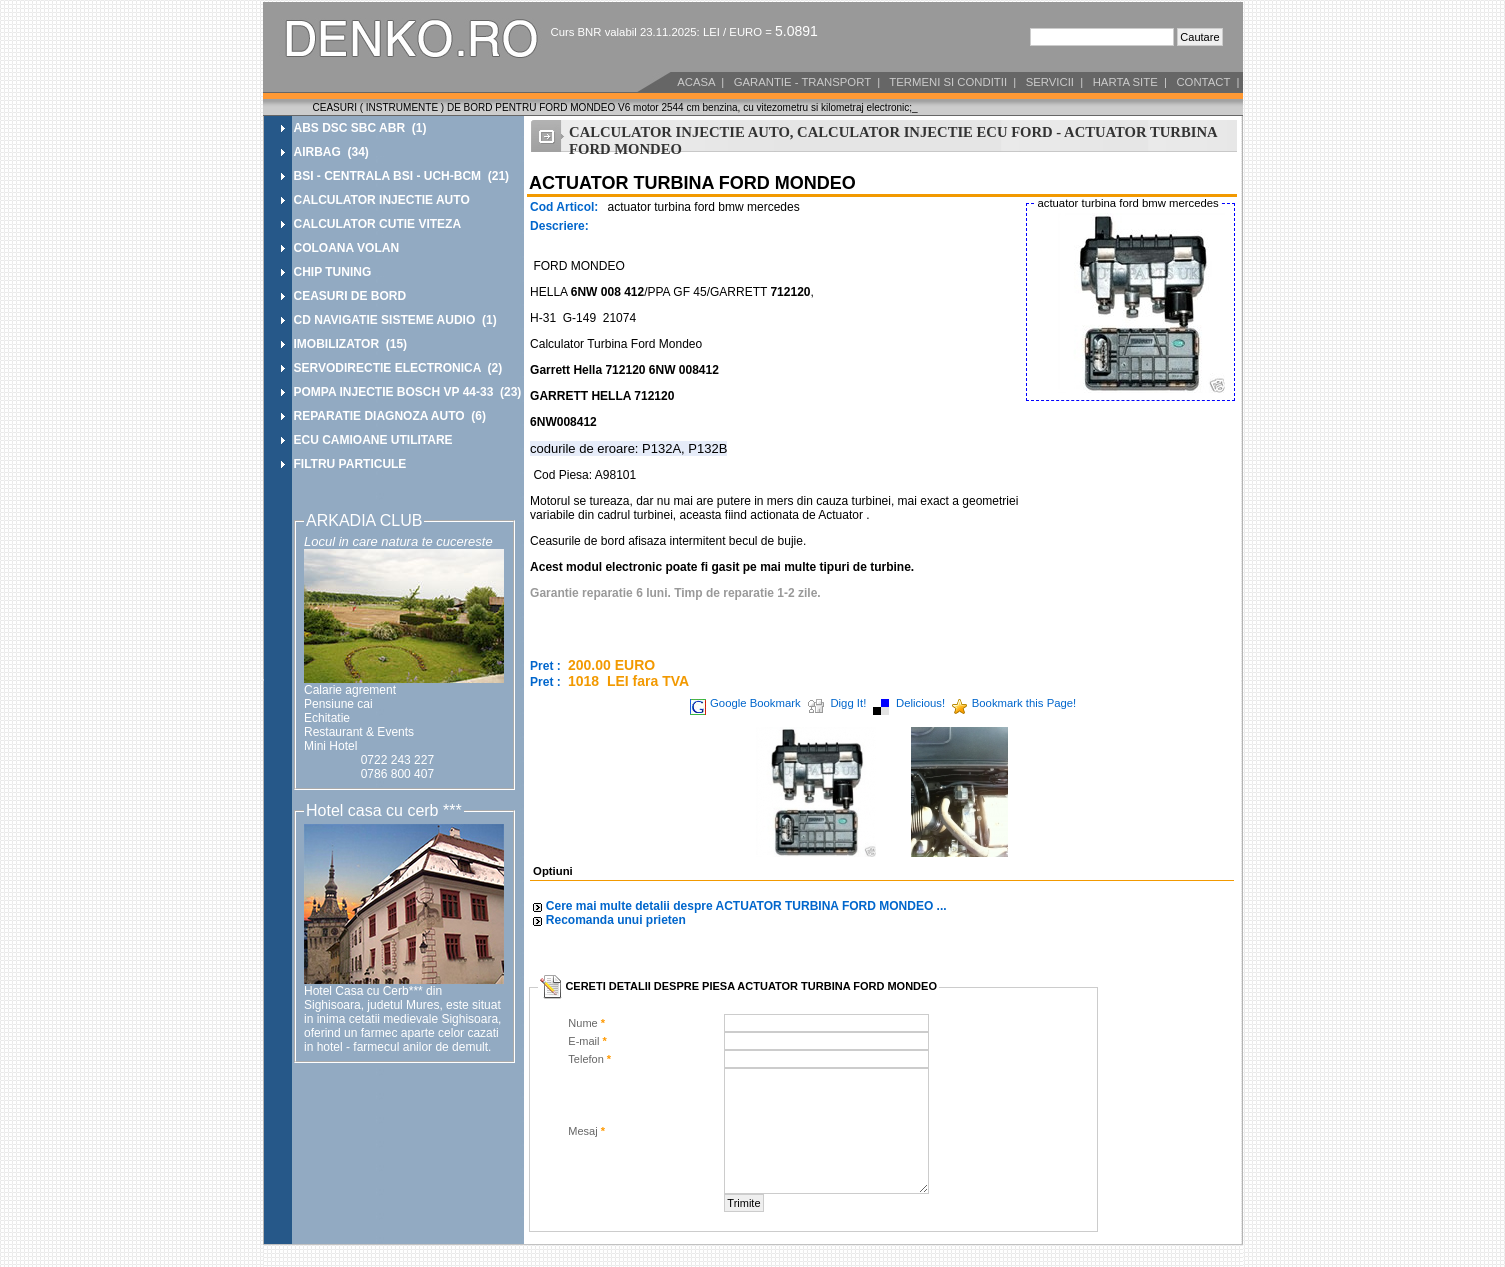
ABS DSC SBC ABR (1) (360, 128)
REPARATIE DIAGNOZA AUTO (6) (390, 416)
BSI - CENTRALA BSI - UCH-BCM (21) (402, 176)
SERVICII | (1052, 82)
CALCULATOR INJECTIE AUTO (382, 200)
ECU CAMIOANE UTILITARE (373, 440)
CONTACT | (1206, 82)
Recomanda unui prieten (616, 920)
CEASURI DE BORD (350, 296)
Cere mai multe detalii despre (746, 906)
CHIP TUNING (333, 272)
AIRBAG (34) (331, 152)
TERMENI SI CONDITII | (951, 82)
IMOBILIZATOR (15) (351, 344)
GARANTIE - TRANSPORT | (805, 82)
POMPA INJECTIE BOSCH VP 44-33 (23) (408, 392)
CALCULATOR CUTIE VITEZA (378, 224)
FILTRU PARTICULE (350, 464)
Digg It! (848, 703)
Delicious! (920, 703)
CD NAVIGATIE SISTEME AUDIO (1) (395, 320)
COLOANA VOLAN (347, 248)
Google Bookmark (755, 703)
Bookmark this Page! (1024, 703)
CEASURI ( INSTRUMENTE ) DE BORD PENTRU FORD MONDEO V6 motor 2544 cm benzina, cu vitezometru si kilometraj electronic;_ (615, 107)
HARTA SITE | (1128, 82)
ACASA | (700, 82)
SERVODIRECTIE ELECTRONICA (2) (398, 368)
